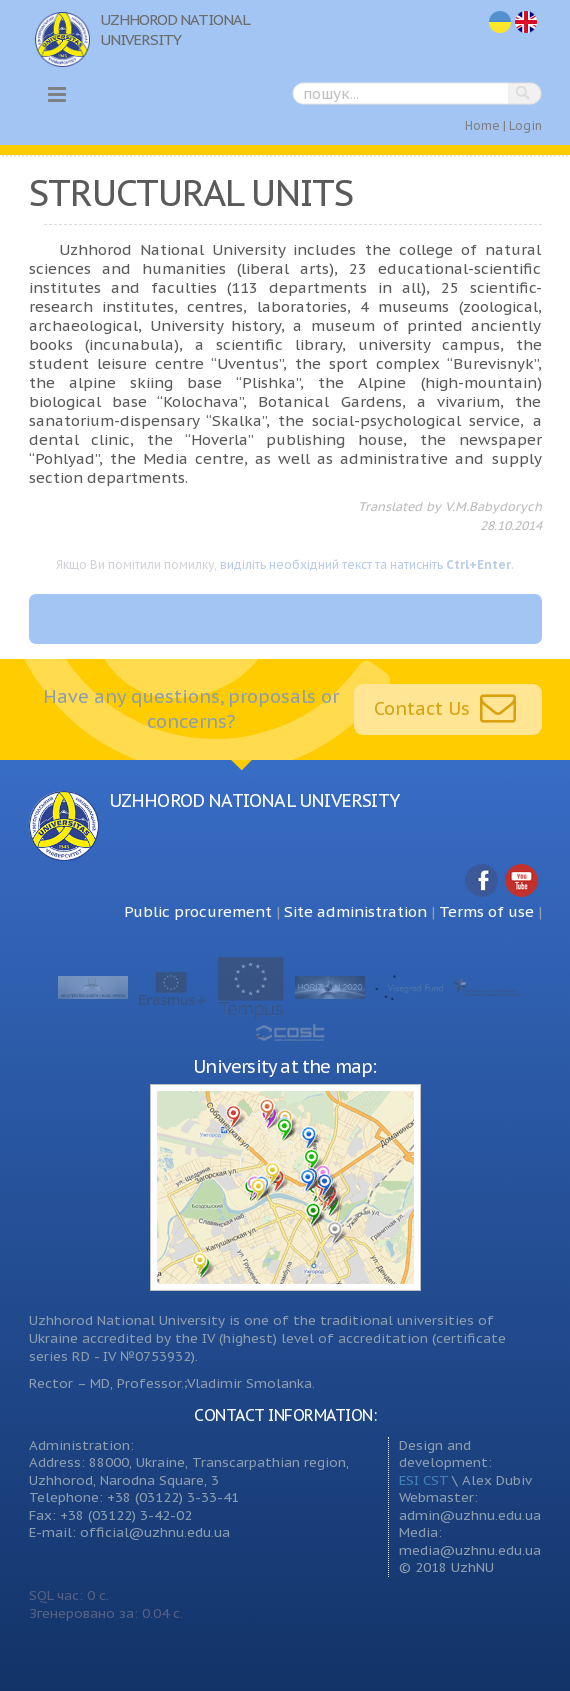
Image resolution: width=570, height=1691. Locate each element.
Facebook (482, 881)
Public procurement (198, 911)
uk (500, 22)
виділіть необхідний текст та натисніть (365, 564)
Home (482, 125)
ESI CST (423, 1480)
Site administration (355, 911)
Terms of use (486, 911)
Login (525, 125)
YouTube (522, 881)
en (527, 22)
